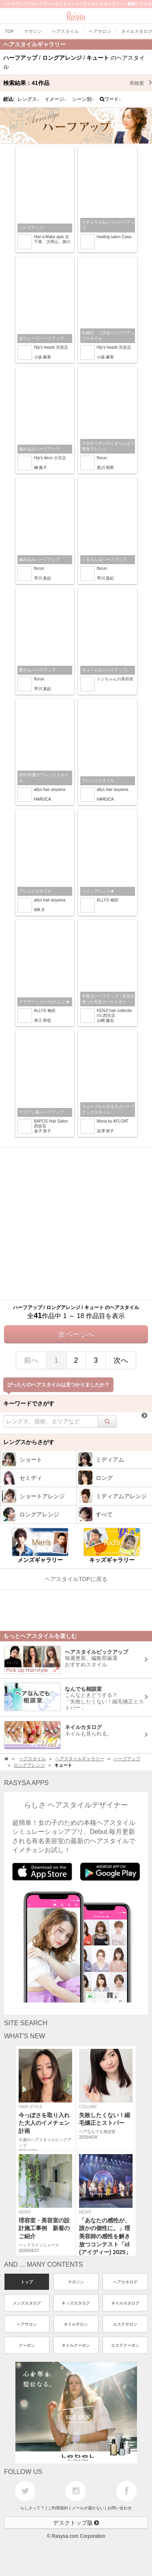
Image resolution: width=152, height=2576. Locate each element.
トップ (27, 2282)
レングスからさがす (28, 1442)
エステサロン (125, 2324)
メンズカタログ (27, 2303)
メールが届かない (88, 2508)
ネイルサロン (76, 2324)
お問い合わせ (119, 2508)
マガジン (76, 2282)
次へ (120, 1360)
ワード (110, 99)
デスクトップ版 (76, 2523)
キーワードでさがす (28, 1403)
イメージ (55, 99)
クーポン (27, 2345)
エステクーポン (125, 2345)
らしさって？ (32, 2508)
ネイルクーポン (76, 2345)
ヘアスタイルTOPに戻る (76, 1579)
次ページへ (76, 1334)
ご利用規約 (58, 2508)
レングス (28, 99)
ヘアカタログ (125, 2282)
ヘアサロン (27, 2324)
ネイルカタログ (125, 2303)
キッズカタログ (76, 2303)
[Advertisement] (76, 1223)
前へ (31, 1360)
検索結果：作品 (77, 83)
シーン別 (83, 99)
